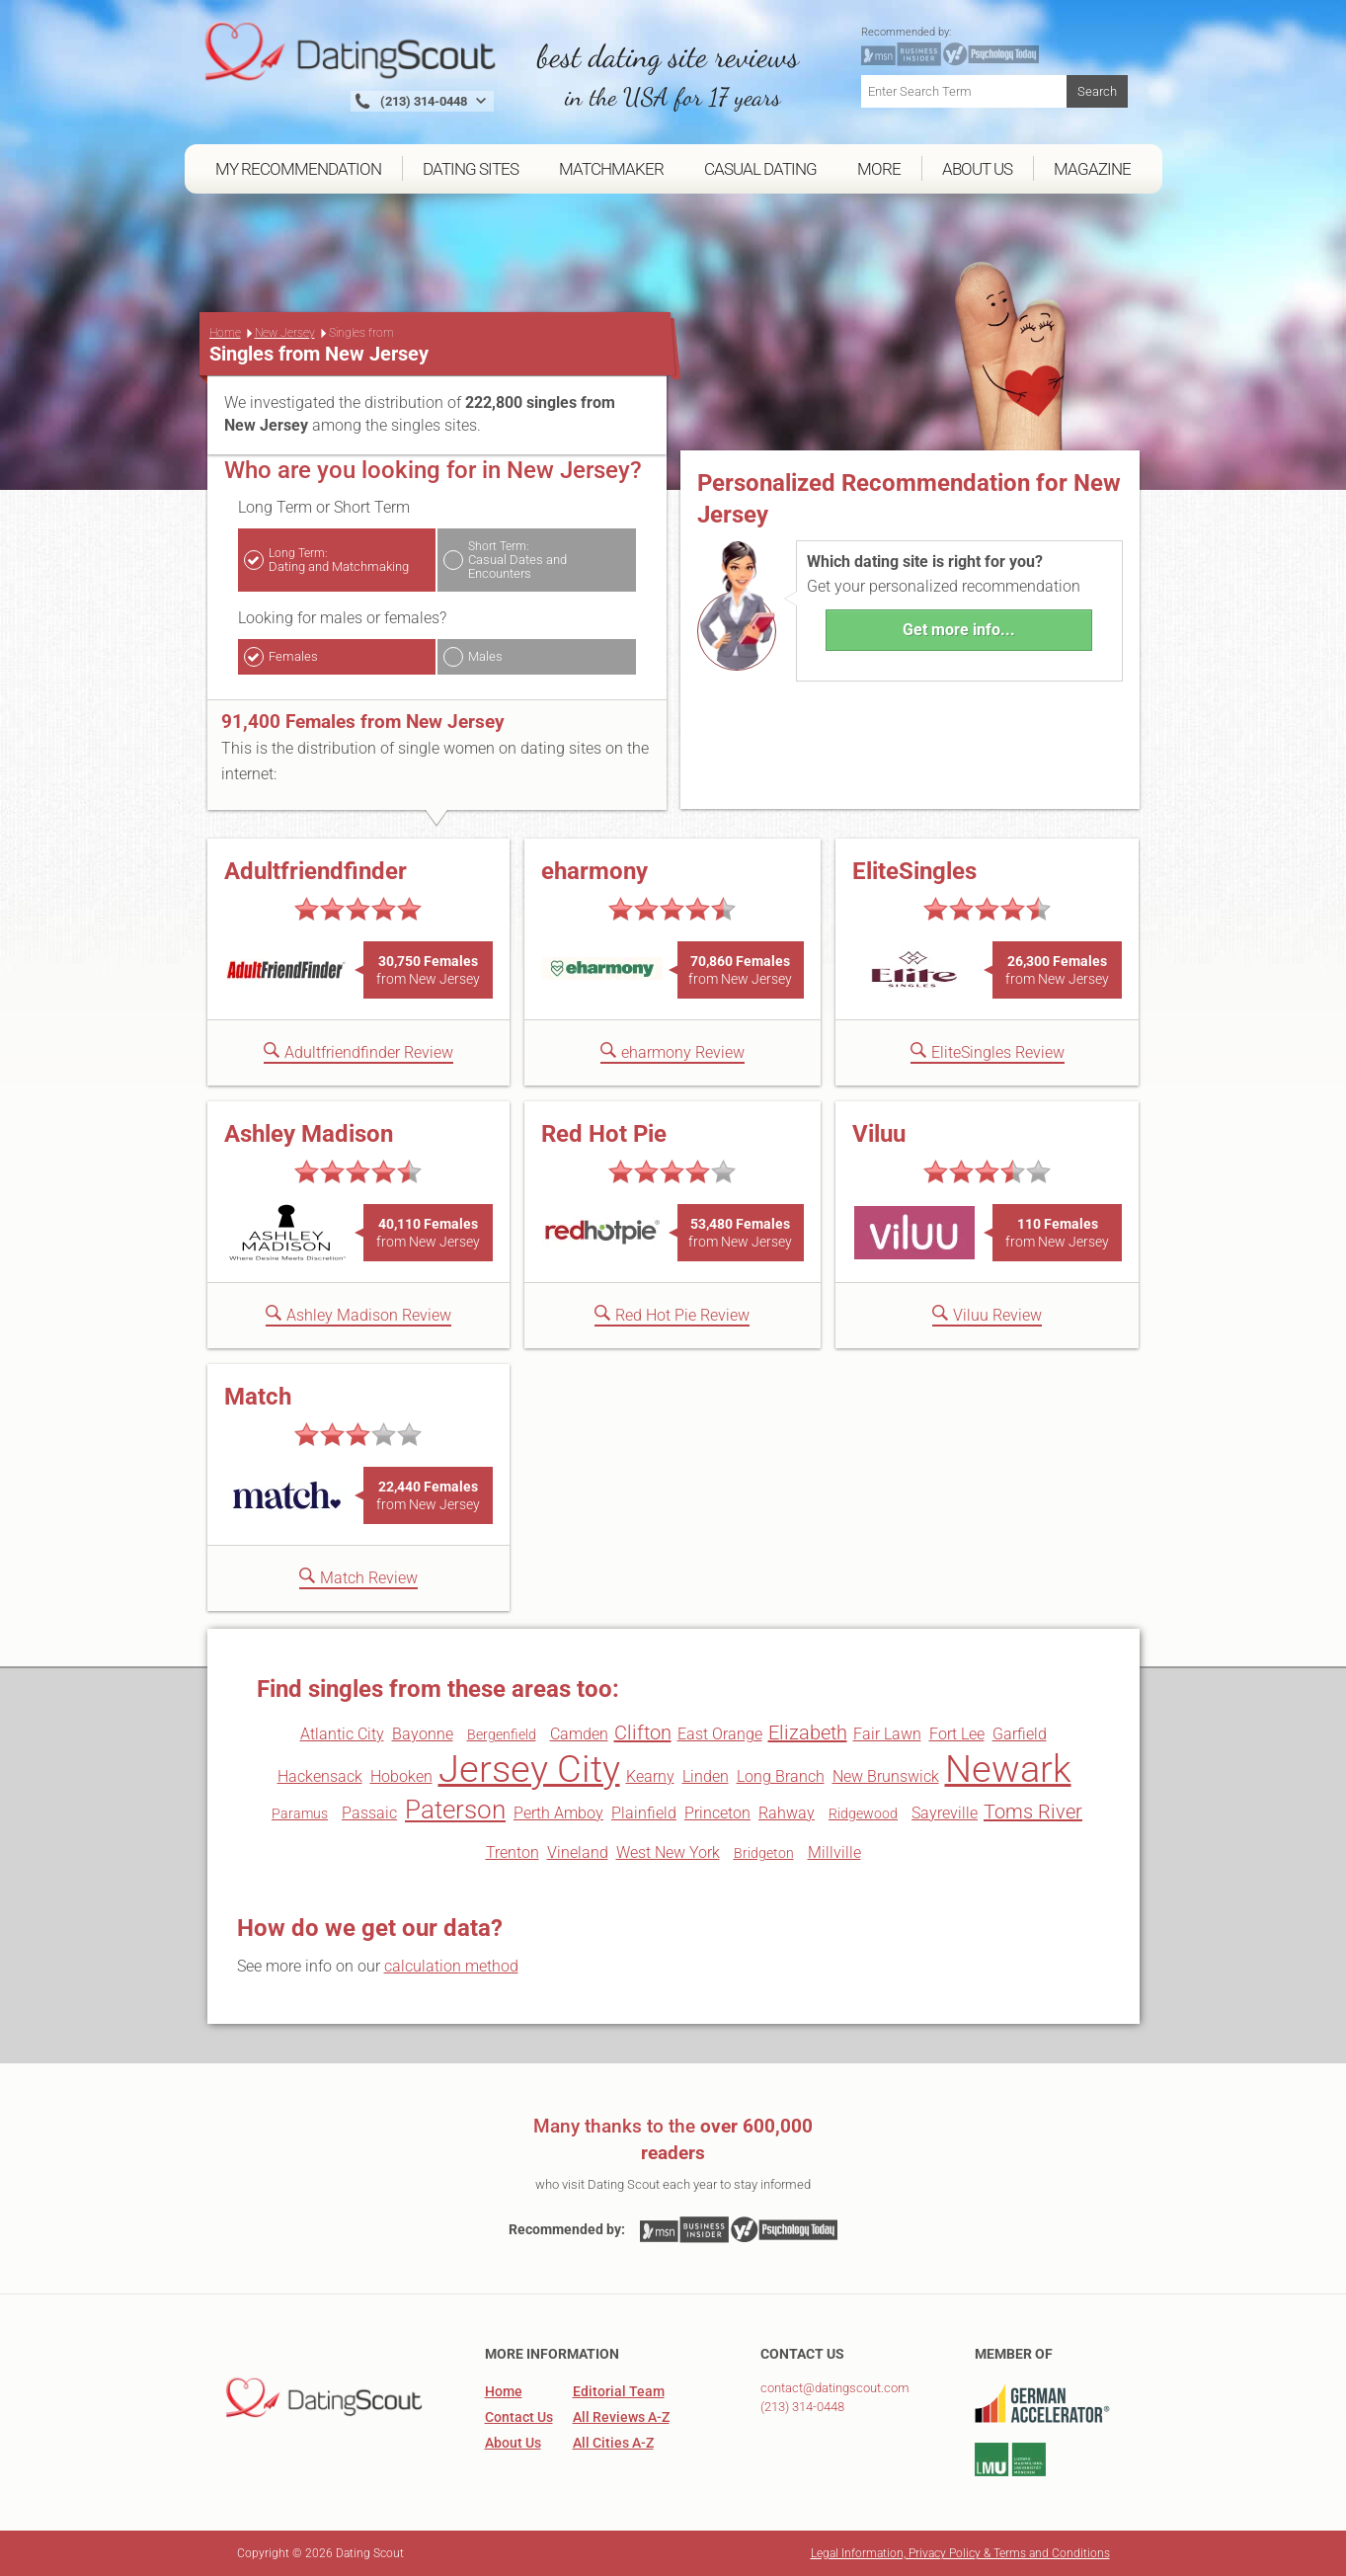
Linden (705, 1776)
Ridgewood (863, 1813)
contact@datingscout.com (835, 2387)
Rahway (786, 1813)
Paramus (300, 1813)
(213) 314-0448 (802, 2406)
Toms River (1033, 1811)
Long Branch (781, 1776)
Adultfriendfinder (315, 871)
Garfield (1019, 1734)
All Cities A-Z (613, 2443)
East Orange (719, 1734)
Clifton (643, 1732)
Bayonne (422, 1734)
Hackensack (319, 1776)
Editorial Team (619, 2391)
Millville (834, 1852)
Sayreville (944, 1813)
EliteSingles (914, 871)
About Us (513, 2443)
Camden (579, 1734)
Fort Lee (957, 1734)
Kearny (650, 1776)
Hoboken (401, 1776)
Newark (1008, 1769)
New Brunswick (885, 1776)
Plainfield (643, 1813)
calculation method (451, 1966)
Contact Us (519, 2417)
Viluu (879, 1134)
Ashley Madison (308, 1134)
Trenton (512, 1852)
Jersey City (529, 1769)
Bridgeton (764, 1853)
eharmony (594, 871)
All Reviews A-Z (621, 2417)
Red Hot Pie (604, 1134)
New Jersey (285, 333)
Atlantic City (342, 1734)
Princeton (717, 1813)
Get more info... (959, 629)
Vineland (577, 1852)
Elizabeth (807, 1732)
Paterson (455, 1809)
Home (225, 333)
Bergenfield (501, 1734)
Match (257, 1396)
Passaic (369, 1813)
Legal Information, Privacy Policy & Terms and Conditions (960, 2553)
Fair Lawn (887, 1734)
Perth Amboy (558, 1813)
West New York (668, 1852)
